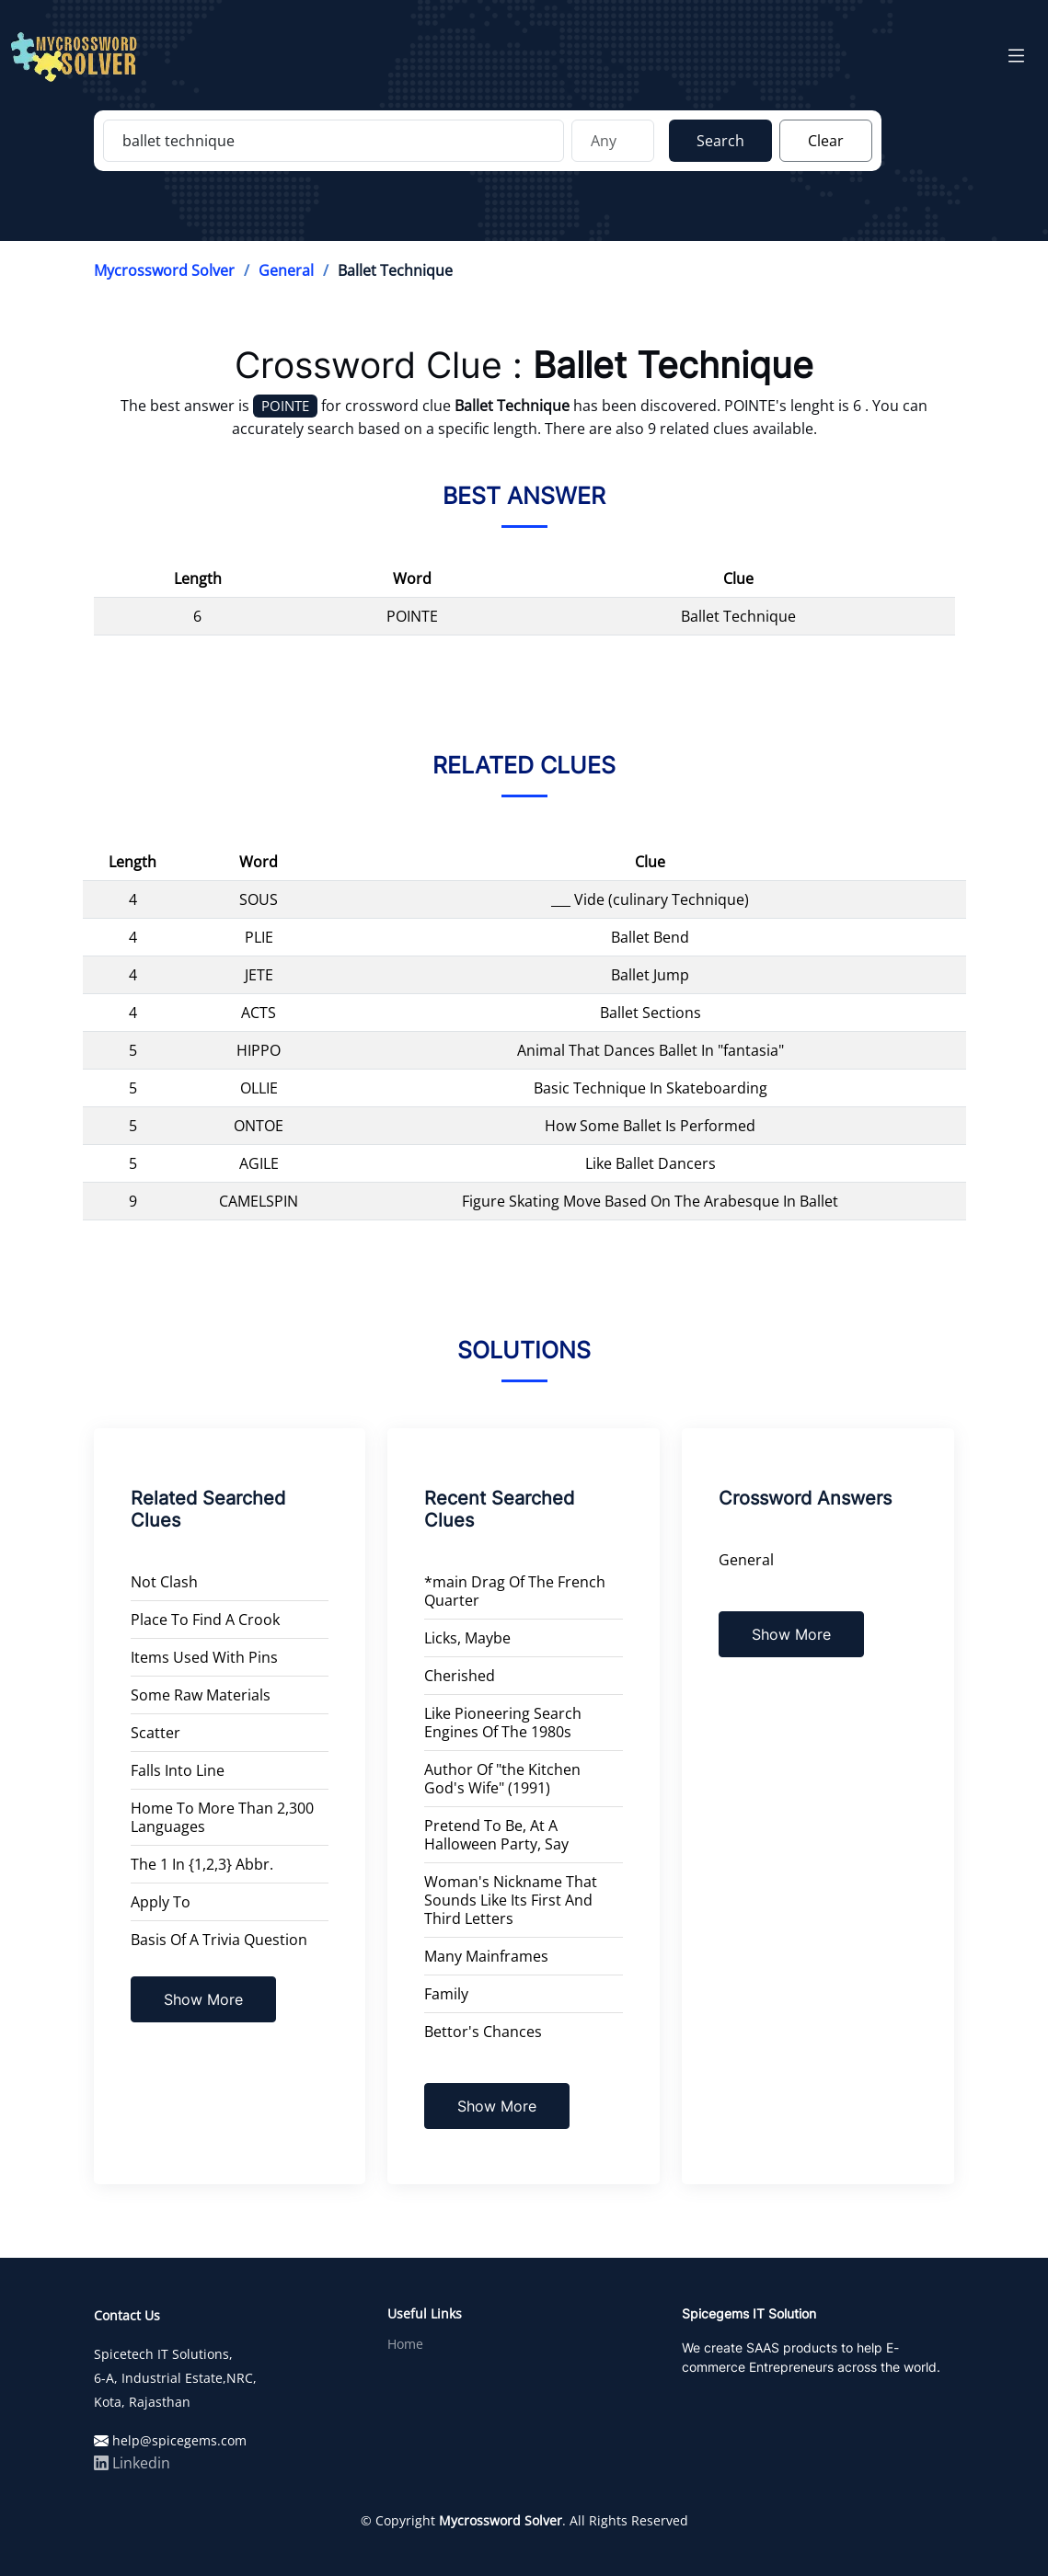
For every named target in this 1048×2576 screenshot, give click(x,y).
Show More (203, 1999)
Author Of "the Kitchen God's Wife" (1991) (502, 1778)
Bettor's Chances (483, 2031)
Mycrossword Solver (164, 270)
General (286, 270)
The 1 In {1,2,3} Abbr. (202, 1864)
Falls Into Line (178, 1770)
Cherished (459, 1675)
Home (405, 2344)
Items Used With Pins (204, 1657)
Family (446, 1994)
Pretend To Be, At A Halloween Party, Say (496, 1834)
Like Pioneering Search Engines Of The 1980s (503, 1722)
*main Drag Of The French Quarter (514, 1591)
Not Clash (164, 1582)
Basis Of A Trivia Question (219, 1939)
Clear (826, 141)
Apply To (160, 1902)
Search (720, 141)
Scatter (155, 1732)
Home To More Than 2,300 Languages (222, 1817)
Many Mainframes (486, 1956)
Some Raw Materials (201, 1695)
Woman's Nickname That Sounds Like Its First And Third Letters (510, 1900)
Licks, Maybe (467, 1638)
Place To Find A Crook (205, 1619)
